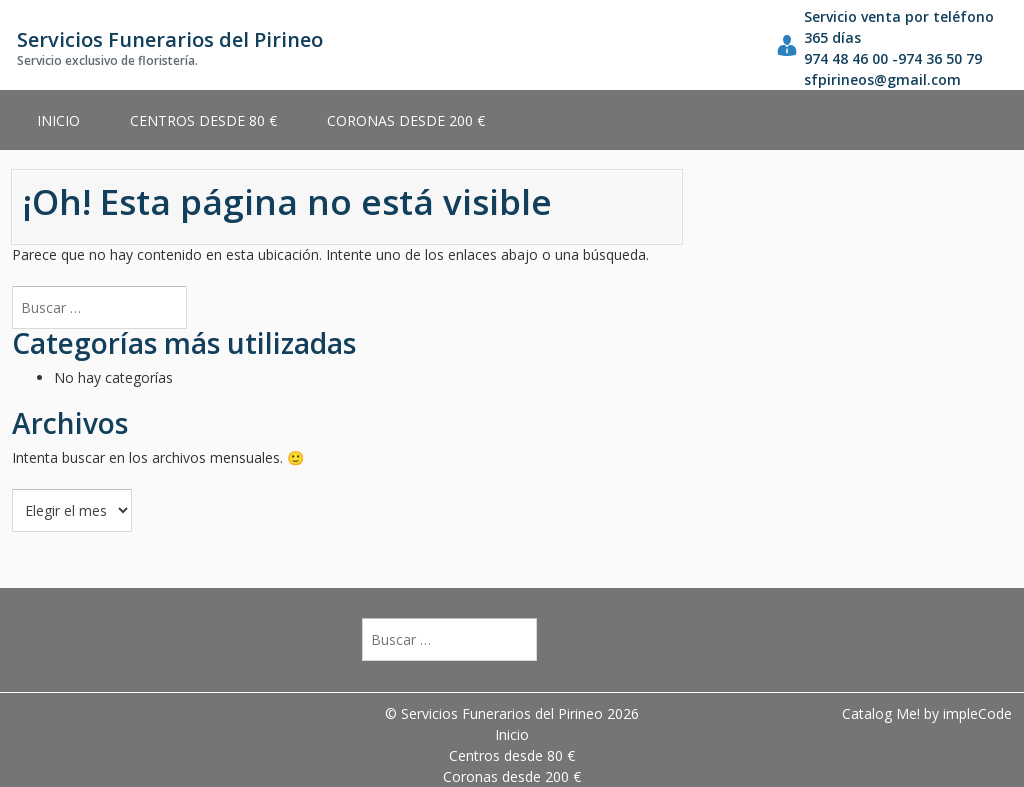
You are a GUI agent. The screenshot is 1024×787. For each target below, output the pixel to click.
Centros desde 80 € (203, 120)
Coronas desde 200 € (406, 120)
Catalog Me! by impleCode (927, 713)
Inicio (58, 120)
